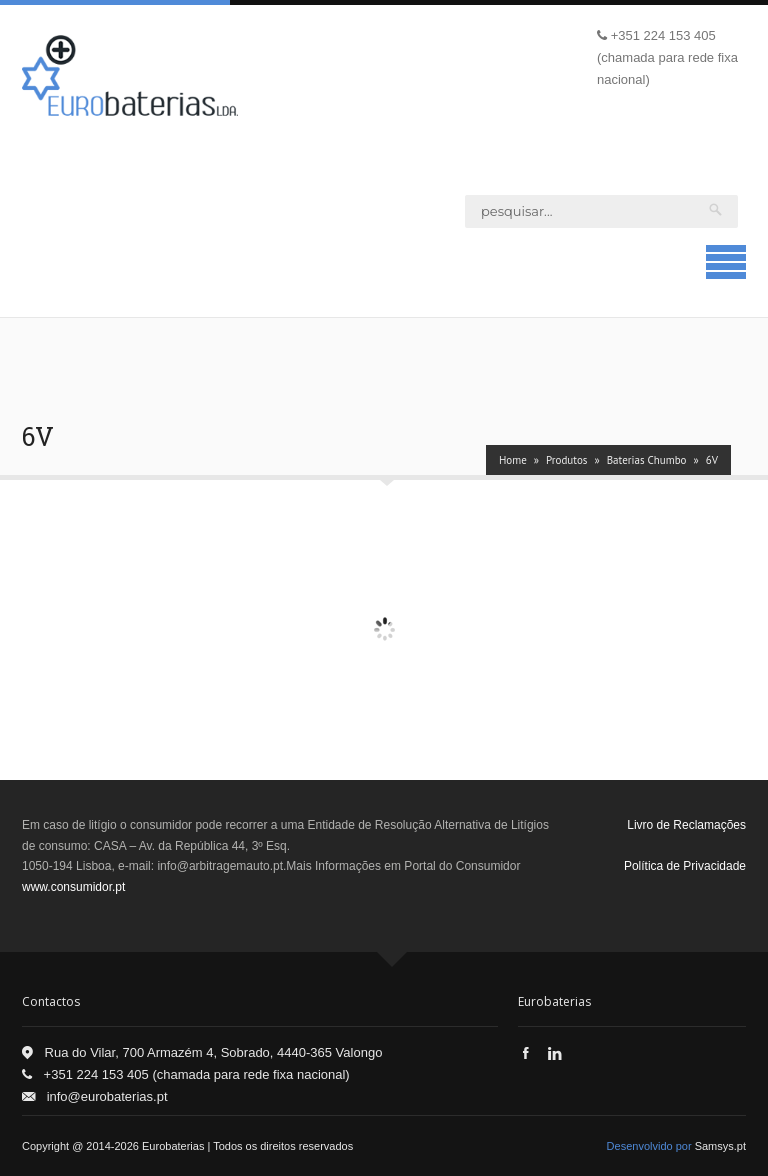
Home (513, 460)
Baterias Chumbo (647, 460)
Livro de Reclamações (686, 825)
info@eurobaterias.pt (107, 1096)
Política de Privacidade (685, 866)
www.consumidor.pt (73, 887)
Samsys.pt (720, 1146)
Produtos (566, 460)
